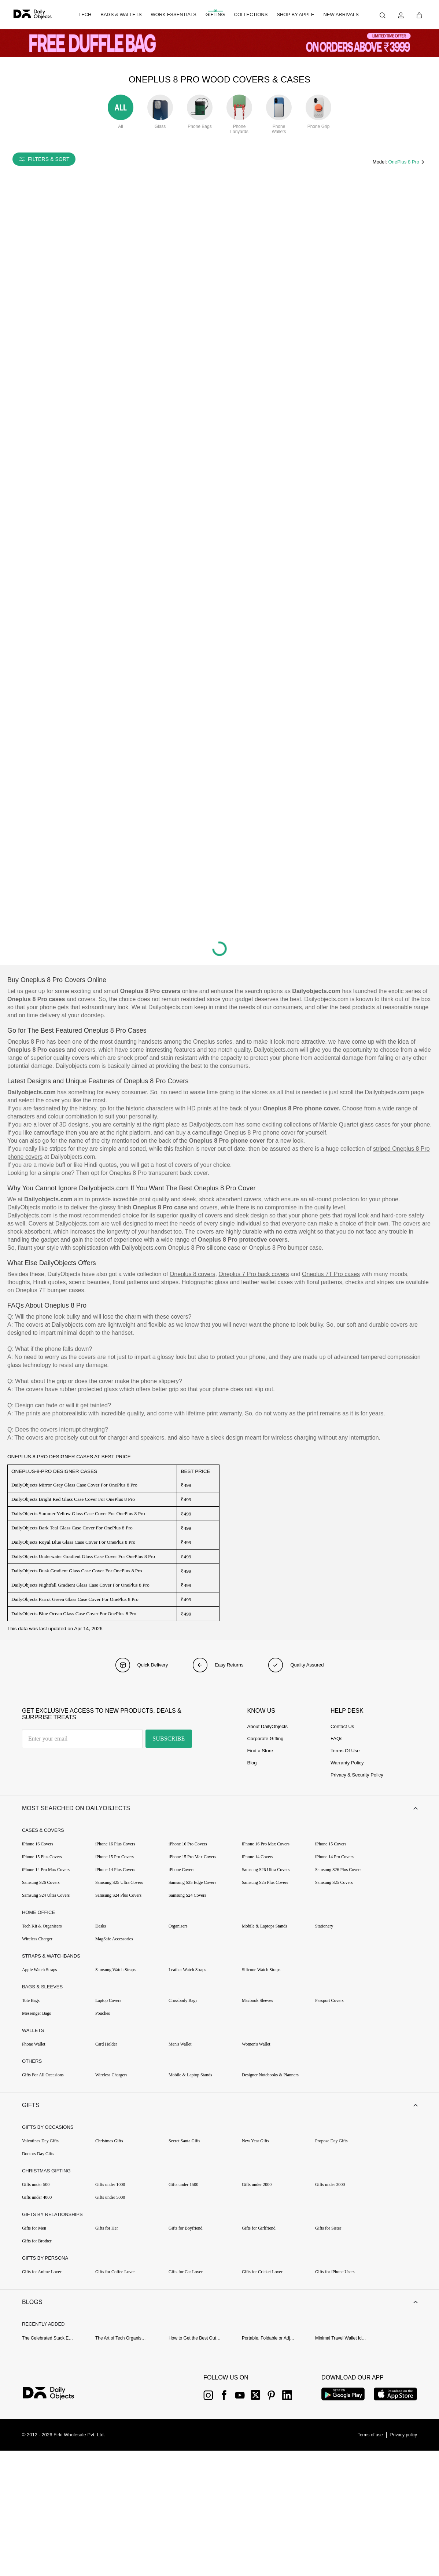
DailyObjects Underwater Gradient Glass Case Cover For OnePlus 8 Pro (83, 1556)
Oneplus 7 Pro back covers (253, 1274)
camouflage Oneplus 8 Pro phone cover (243, 1132)
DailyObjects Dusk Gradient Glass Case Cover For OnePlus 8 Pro (76, 1570)
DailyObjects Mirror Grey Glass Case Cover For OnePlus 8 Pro (74, 1485)
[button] (219, 1810)
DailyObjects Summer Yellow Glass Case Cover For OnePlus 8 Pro (78, 1513)
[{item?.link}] (55, 2405)
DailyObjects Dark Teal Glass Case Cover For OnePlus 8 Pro (72, 1527)
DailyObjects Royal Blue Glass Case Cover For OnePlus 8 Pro (73, 1542)
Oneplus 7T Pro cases (331, 1274)
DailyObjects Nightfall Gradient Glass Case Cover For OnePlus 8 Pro (80, 1585)
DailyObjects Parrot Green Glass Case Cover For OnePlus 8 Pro (75, 1599)
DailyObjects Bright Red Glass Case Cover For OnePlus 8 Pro (73, 1499)
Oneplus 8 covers (192, 1274)
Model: (380, 162)
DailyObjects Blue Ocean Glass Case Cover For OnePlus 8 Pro (73, 1613)
